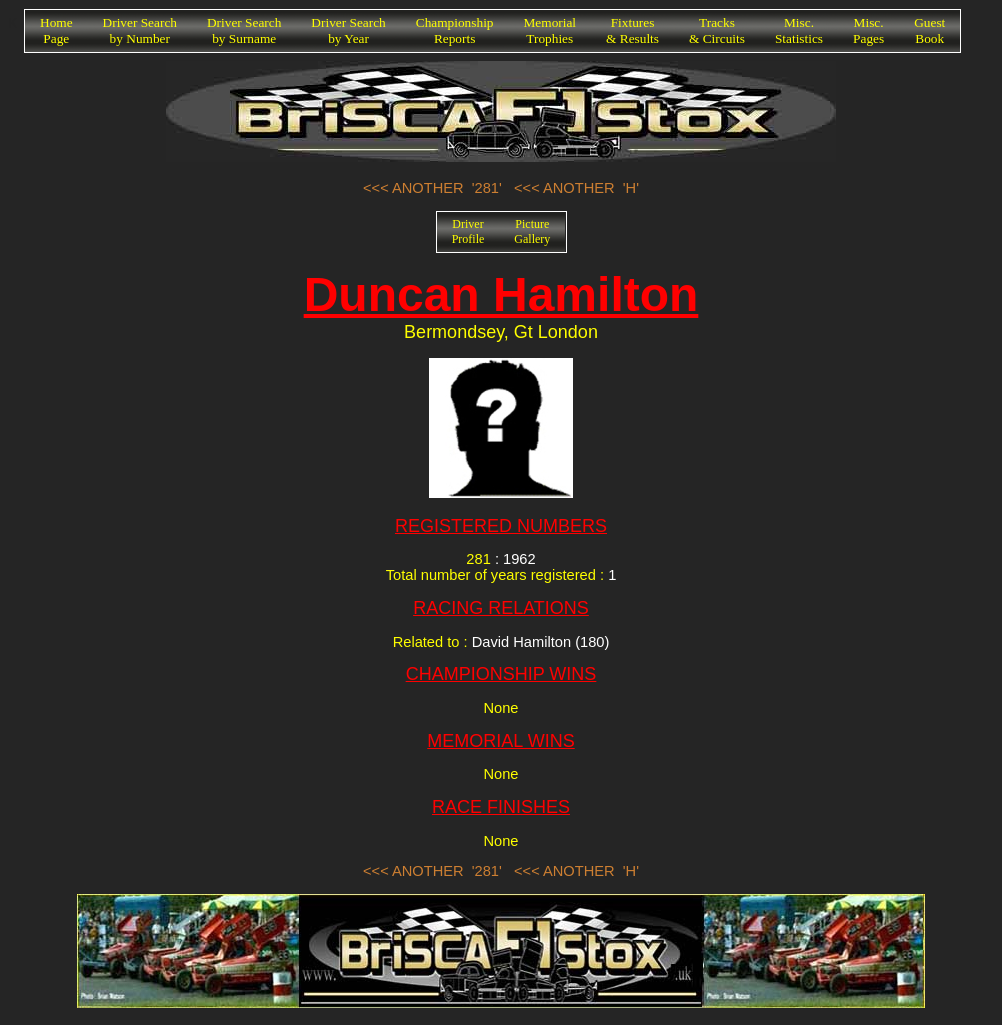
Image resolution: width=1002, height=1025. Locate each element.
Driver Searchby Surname (244, 30)
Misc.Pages (868, 30)
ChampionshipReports (455, 30)
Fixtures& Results (632, 30)
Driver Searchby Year (348, 30)
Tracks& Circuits (717, 30)
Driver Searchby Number (140, 30)
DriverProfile (468, 231)
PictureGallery (532, 231)
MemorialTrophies (550, 30)
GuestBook (929, 30)
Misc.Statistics (799, 30)
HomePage (56, 30)
